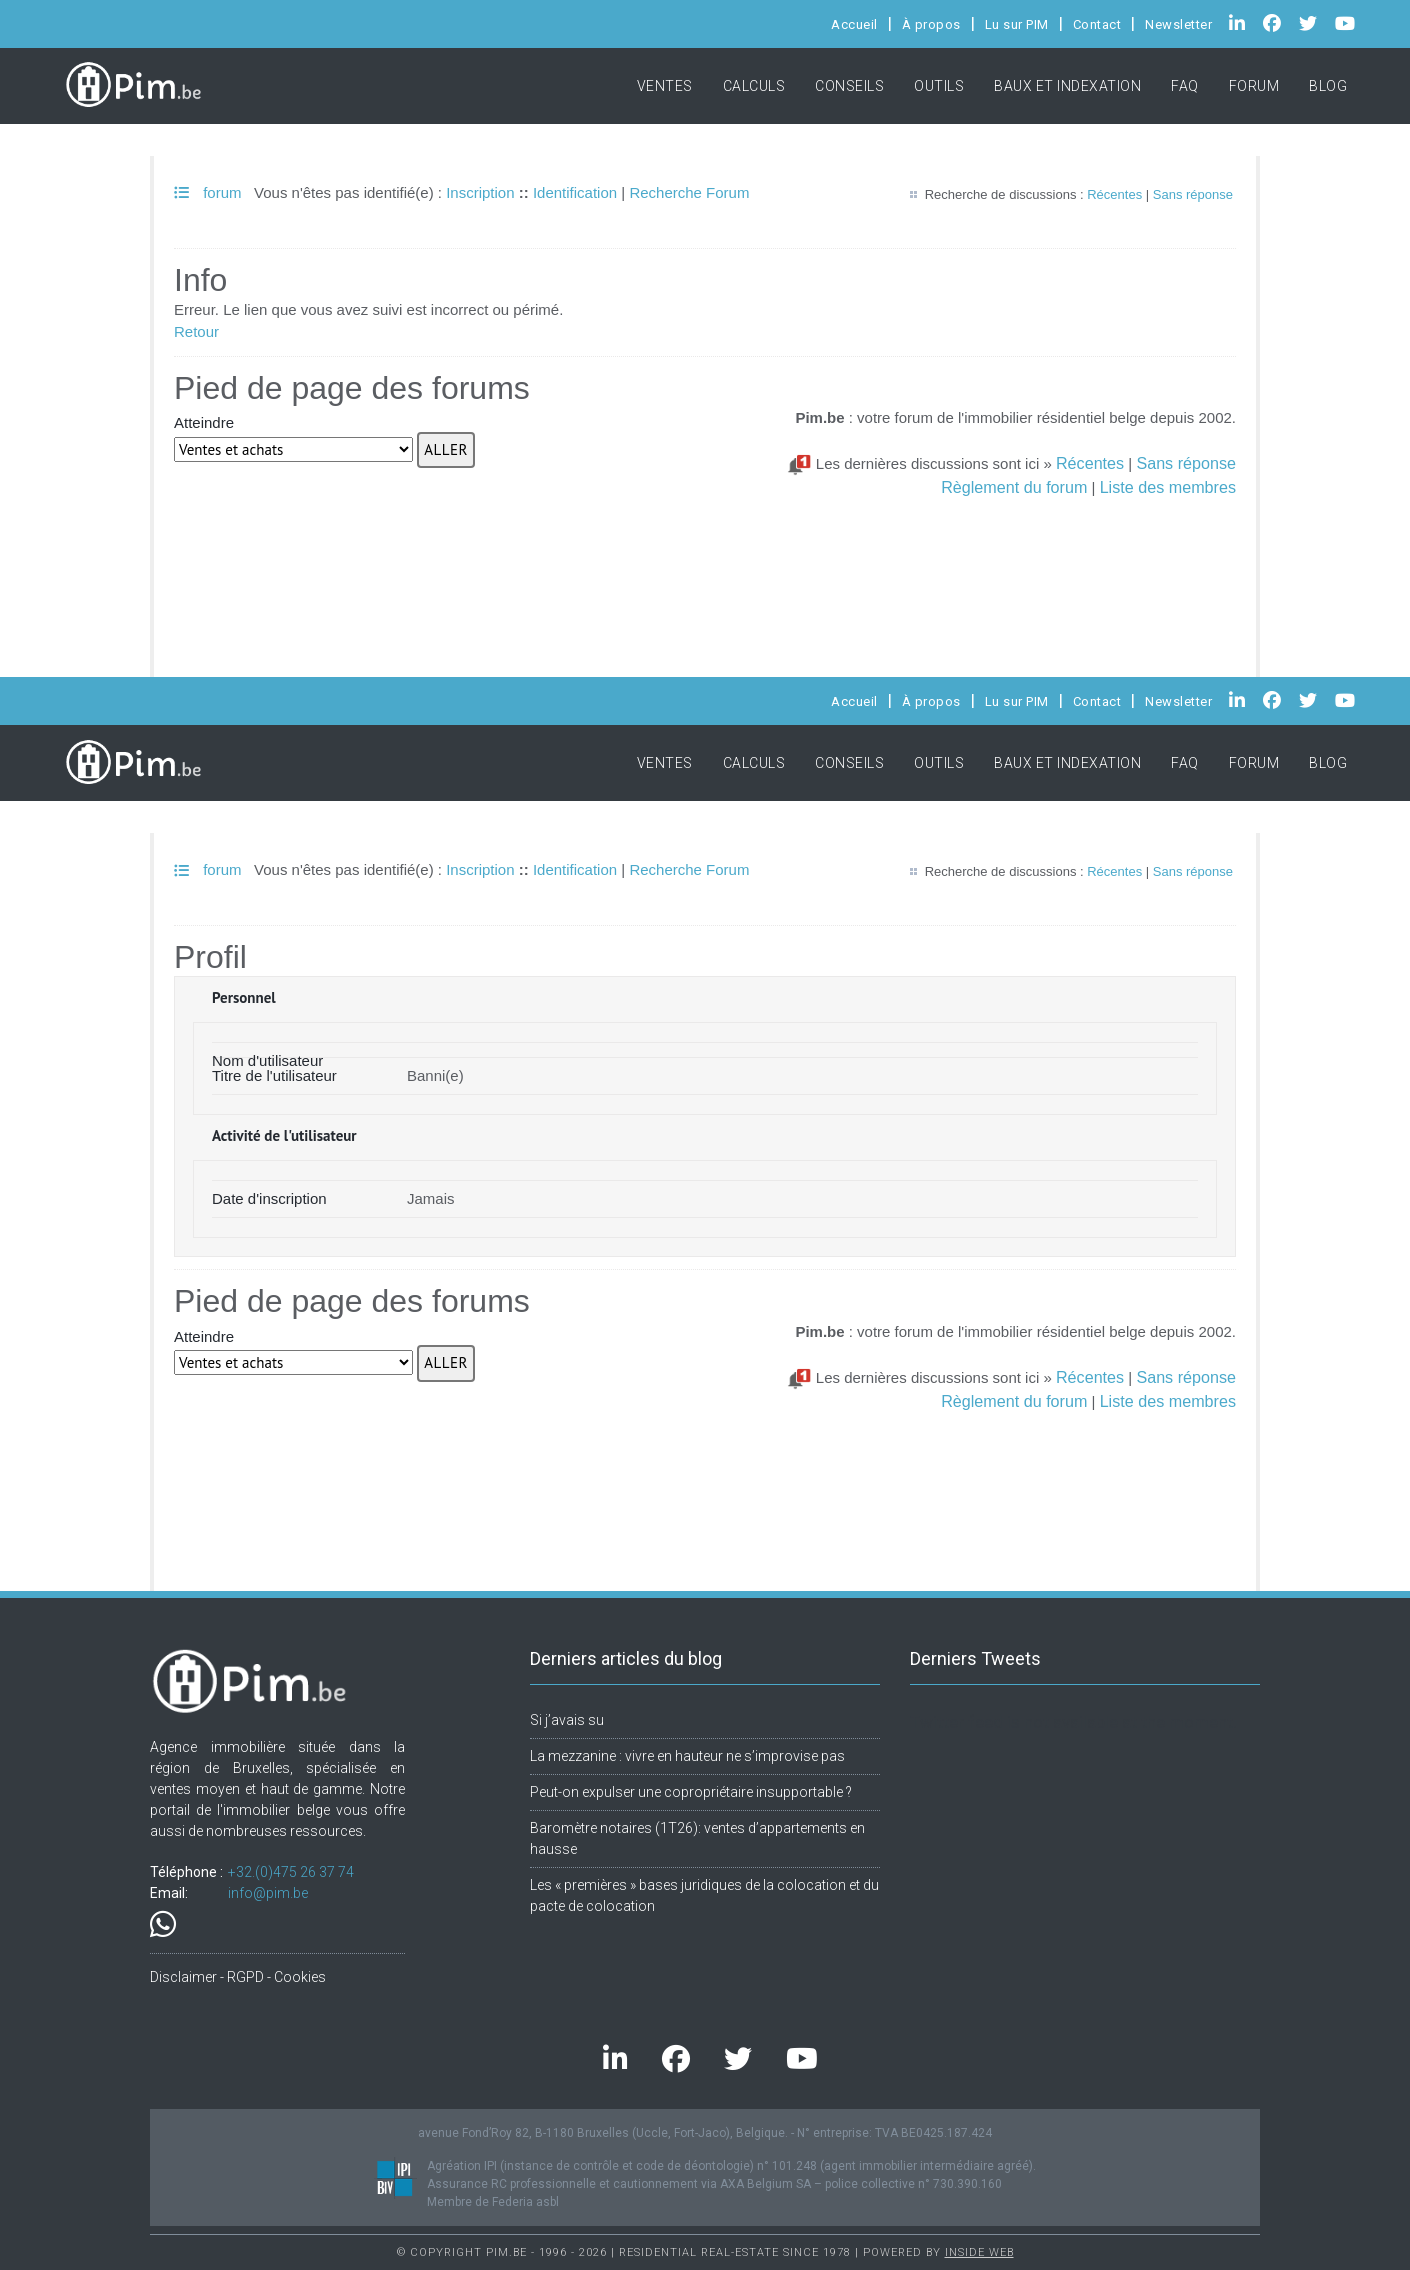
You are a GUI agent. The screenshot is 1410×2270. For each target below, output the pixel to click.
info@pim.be (268, 1893)
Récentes (1114, 194)
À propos (931, 24)
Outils (939, 86)
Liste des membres (1168, 487)
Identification (575, 192)
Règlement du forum (1014, 487)
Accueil (854, 24)
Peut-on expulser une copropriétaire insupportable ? (691, 1792)
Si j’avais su (567, 1720)
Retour (196, 331)
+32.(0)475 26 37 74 (291, 1872)
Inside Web (979, 2252)
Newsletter (1178, 24)
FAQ (1185, 86)
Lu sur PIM (1017, 24)
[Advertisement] (705, 548)
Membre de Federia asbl (493, 2202)
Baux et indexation (1067, 86)
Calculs (754, 86)
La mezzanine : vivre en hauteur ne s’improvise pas (687, 1756)
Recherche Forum (689, 192)
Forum (1254, 86)
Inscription (480, 192)
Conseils (849, 86)
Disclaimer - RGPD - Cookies (238, 1977)
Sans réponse (1193, 194)
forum (208, 192)
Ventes (665, 86)
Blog (1328, 86)
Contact (1097, 24)
